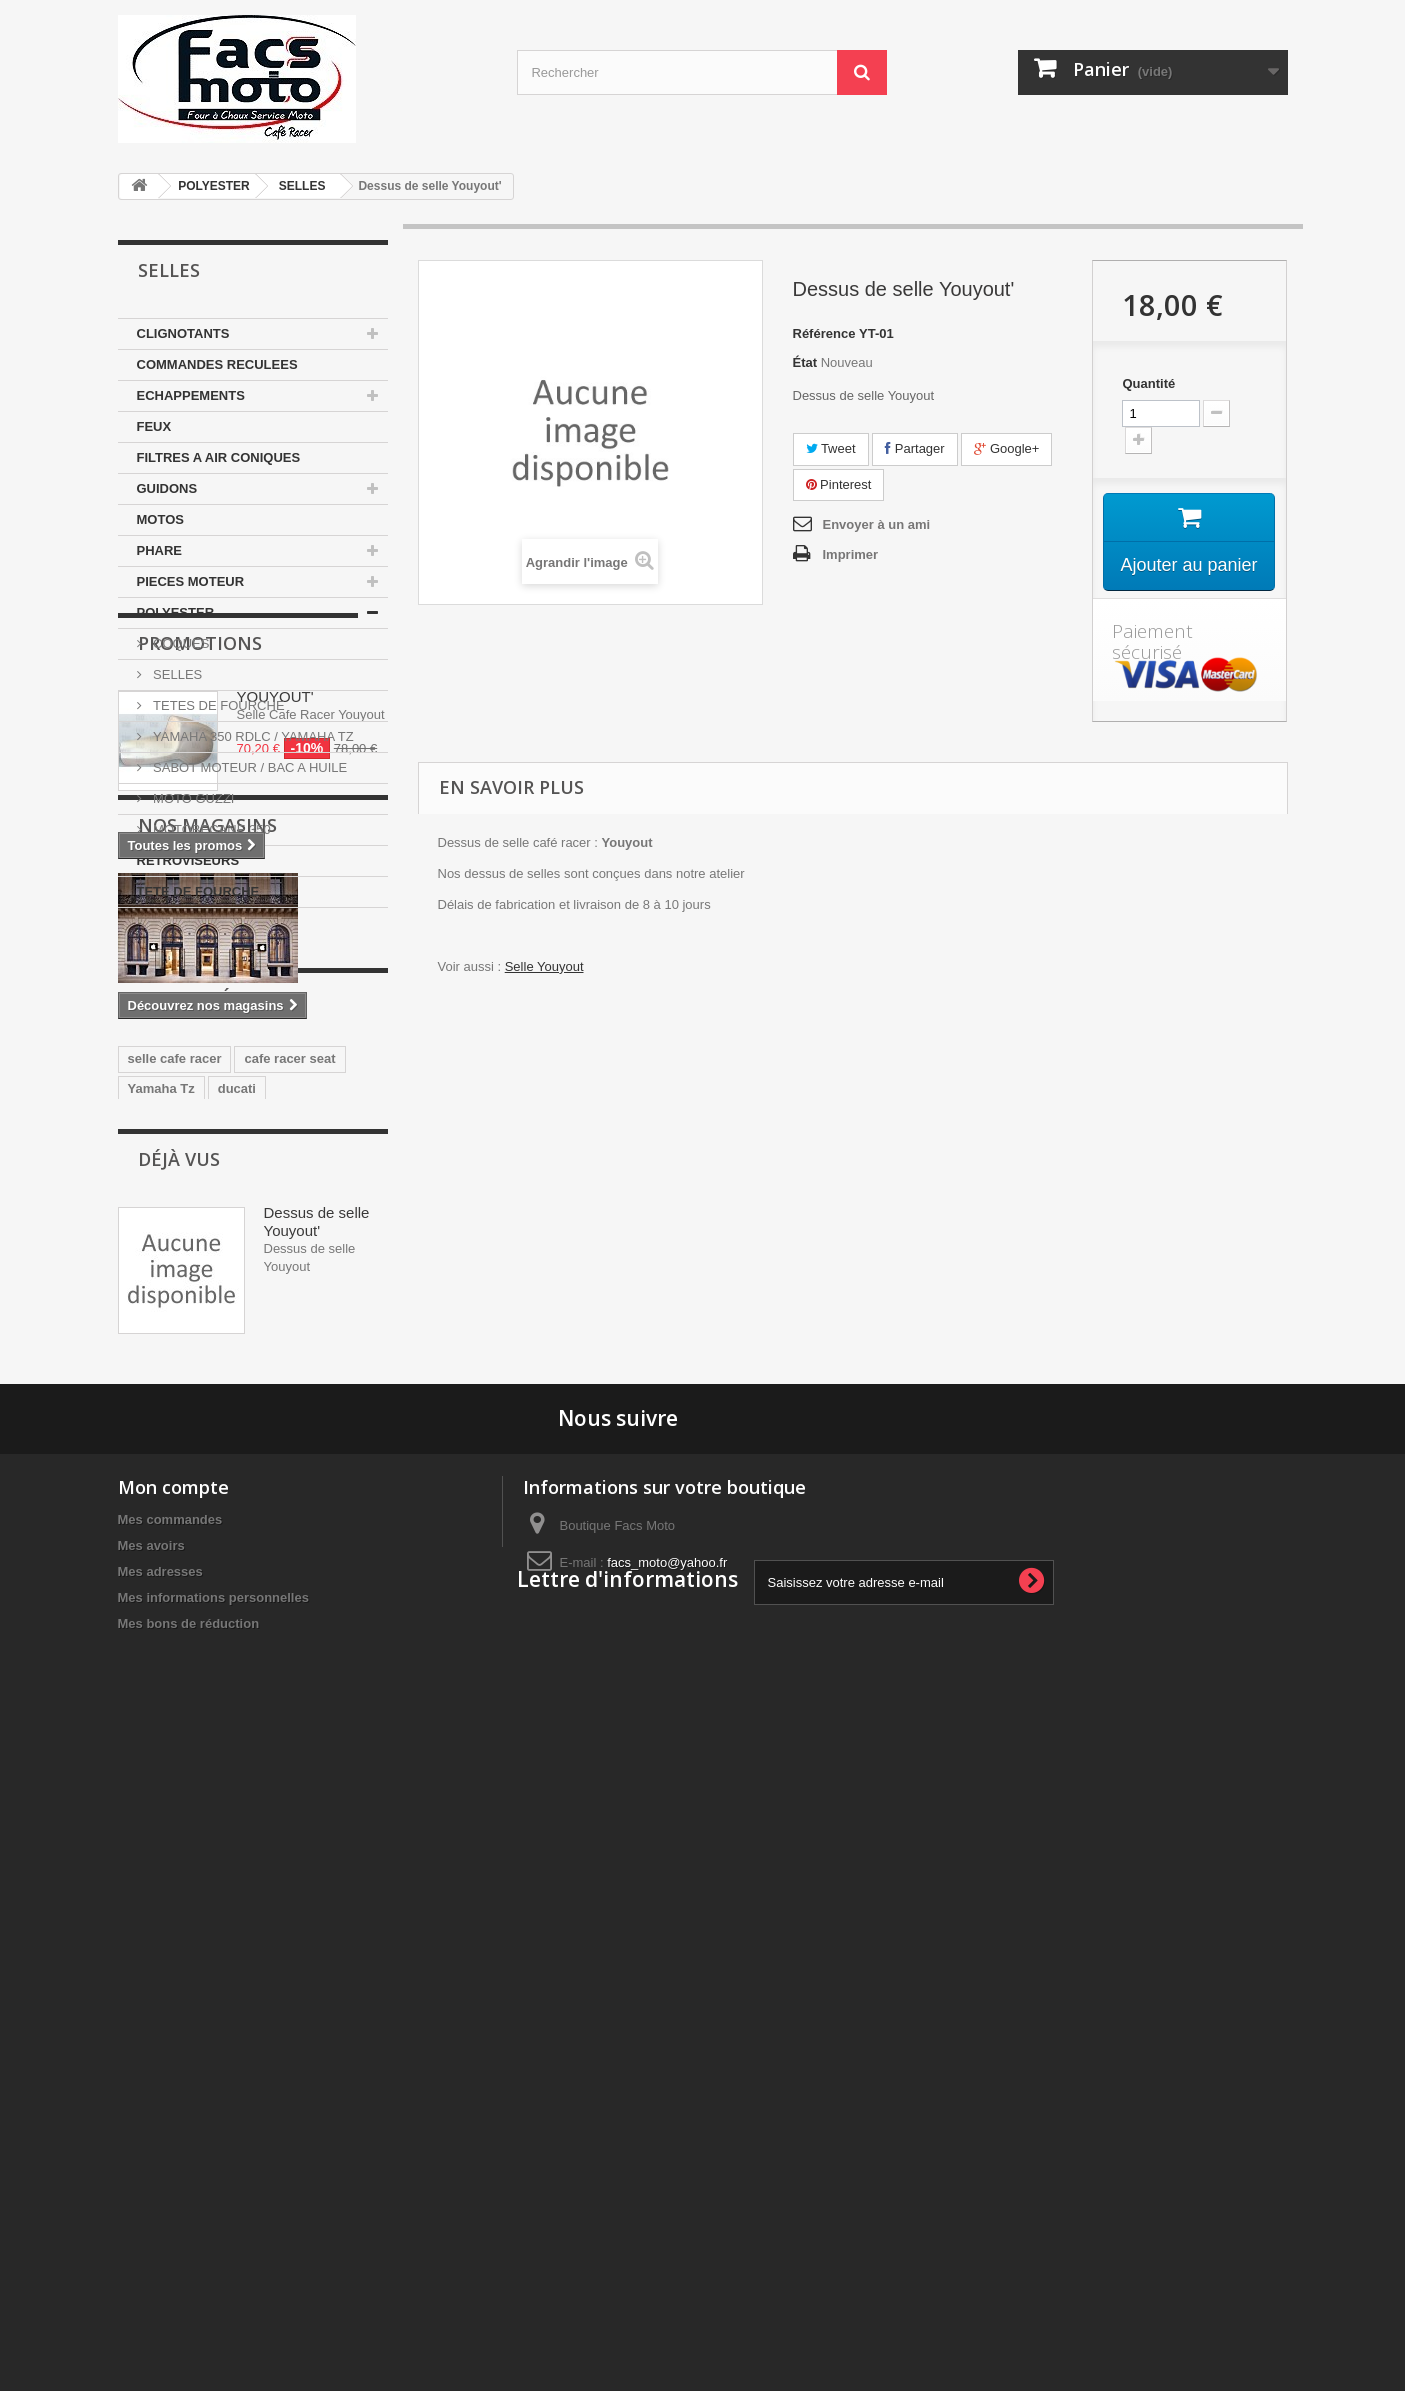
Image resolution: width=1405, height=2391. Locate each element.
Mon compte (173, 2114)
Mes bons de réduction (189, 2250)
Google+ (1006, 448)
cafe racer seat (289, 1558)
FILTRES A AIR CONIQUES (219, 457)
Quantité (1148, 383)
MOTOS (160, 519)
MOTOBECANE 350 (210, 829)
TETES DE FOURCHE (217, 705)
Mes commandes (170, 2146)
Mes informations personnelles (213, 2224)
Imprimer (851, 554)
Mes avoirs (151, 2172)
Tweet (831, 448)
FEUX (154, 426)
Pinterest (839, 484)
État (805, 362)
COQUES (180, 643)
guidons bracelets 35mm (204, 1678)
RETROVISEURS (188, 860)
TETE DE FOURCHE (198, 891)
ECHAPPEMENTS (191, 395)
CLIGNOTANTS (183, 333)
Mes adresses (160, 2198)
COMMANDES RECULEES (217, 364)
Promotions (200, 968)
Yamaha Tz (161, 1588)
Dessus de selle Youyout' (317, 1818)
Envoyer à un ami (877, 524)
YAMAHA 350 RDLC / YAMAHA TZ (252, 736)
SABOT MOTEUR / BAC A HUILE (249, 767)
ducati (237, 1588)
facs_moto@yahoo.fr (667, 2189)
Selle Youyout (544, 966)
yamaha (276, 1618)
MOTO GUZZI (192, 798)
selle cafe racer (175, 1558)
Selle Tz (214, 1648)
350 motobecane (179, 1618)
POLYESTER (214, 186)
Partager (914, 448)
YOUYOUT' (275, 1021)
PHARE (160, 550)
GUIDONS (167, 488)
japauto (347, 1618)
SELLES (302, 186)
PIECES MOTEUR (191, 581)
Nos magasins (207, 1244)
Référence (824, 333)
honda (147, 1648)
